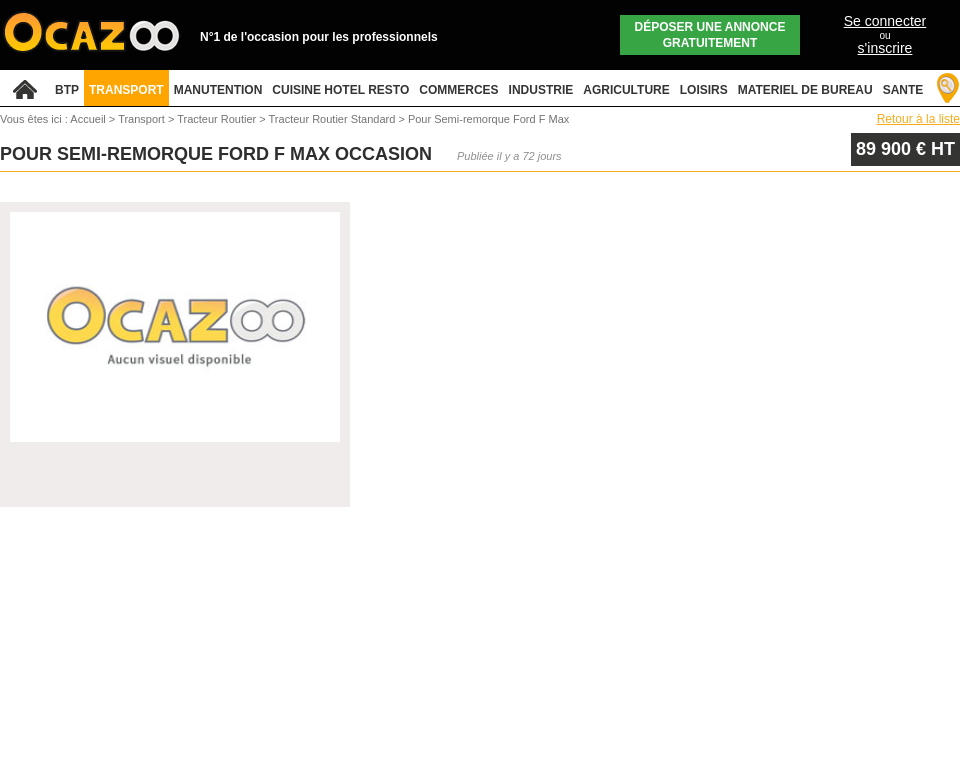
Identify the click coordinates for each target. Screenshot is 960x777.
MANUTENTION (218, 90)
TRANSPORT (126, 90)
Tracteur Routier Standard (334, 119)
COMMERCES (458, 90)
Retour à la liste (918, 119)
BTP (67, 90)
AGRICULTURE (626, 90)
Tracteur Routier (218, 119)
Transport (143, 119)
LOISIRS (704, 90)
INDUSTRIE (541, 90)
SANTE (903, 90)
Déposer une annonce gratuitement (710, 35)
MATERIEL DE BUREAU (805, 90)
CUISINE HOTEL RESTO (340, 90)
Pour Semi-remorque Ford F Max (488, 119)
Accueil (87, 119)
